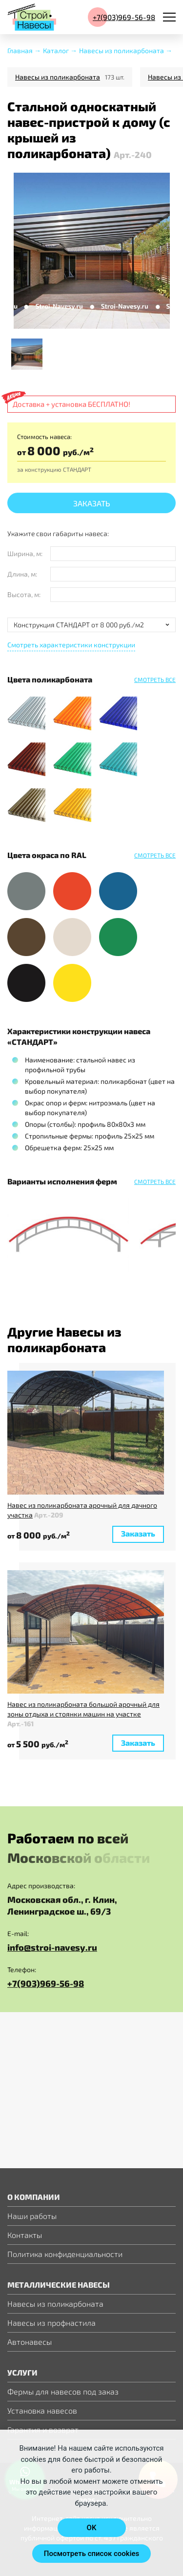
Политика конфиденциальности (64, 2253)
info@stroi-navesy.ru (52, 1951)
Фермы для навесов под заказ (63, 2391)
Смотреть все (155, 679)
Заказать (91, 507)
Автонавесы (29, 2341)
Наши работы (32, 2215)
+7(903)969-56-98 (45, 1987)
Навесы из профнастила (51, 2322)
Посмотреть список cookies (91, 2553)
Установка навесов (42, 2410)
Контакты (24, 2234)
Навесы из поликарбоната (57, 77)
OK (92, 2527)
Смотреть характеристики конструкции (71, 649)
